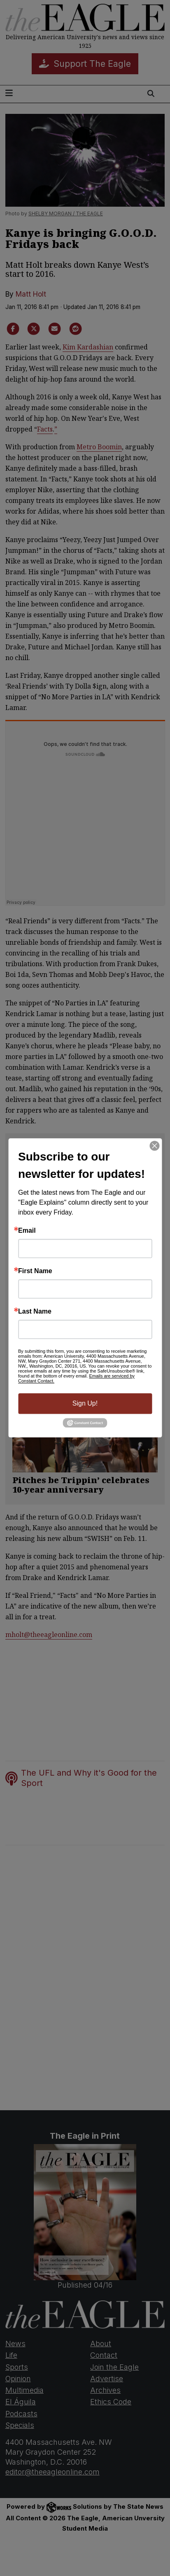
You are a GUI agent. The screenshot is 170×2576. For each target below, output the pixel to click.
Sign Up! (85, 1403)
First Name (35, 1271)
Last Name (34, 1311)
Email (27, 1230)
